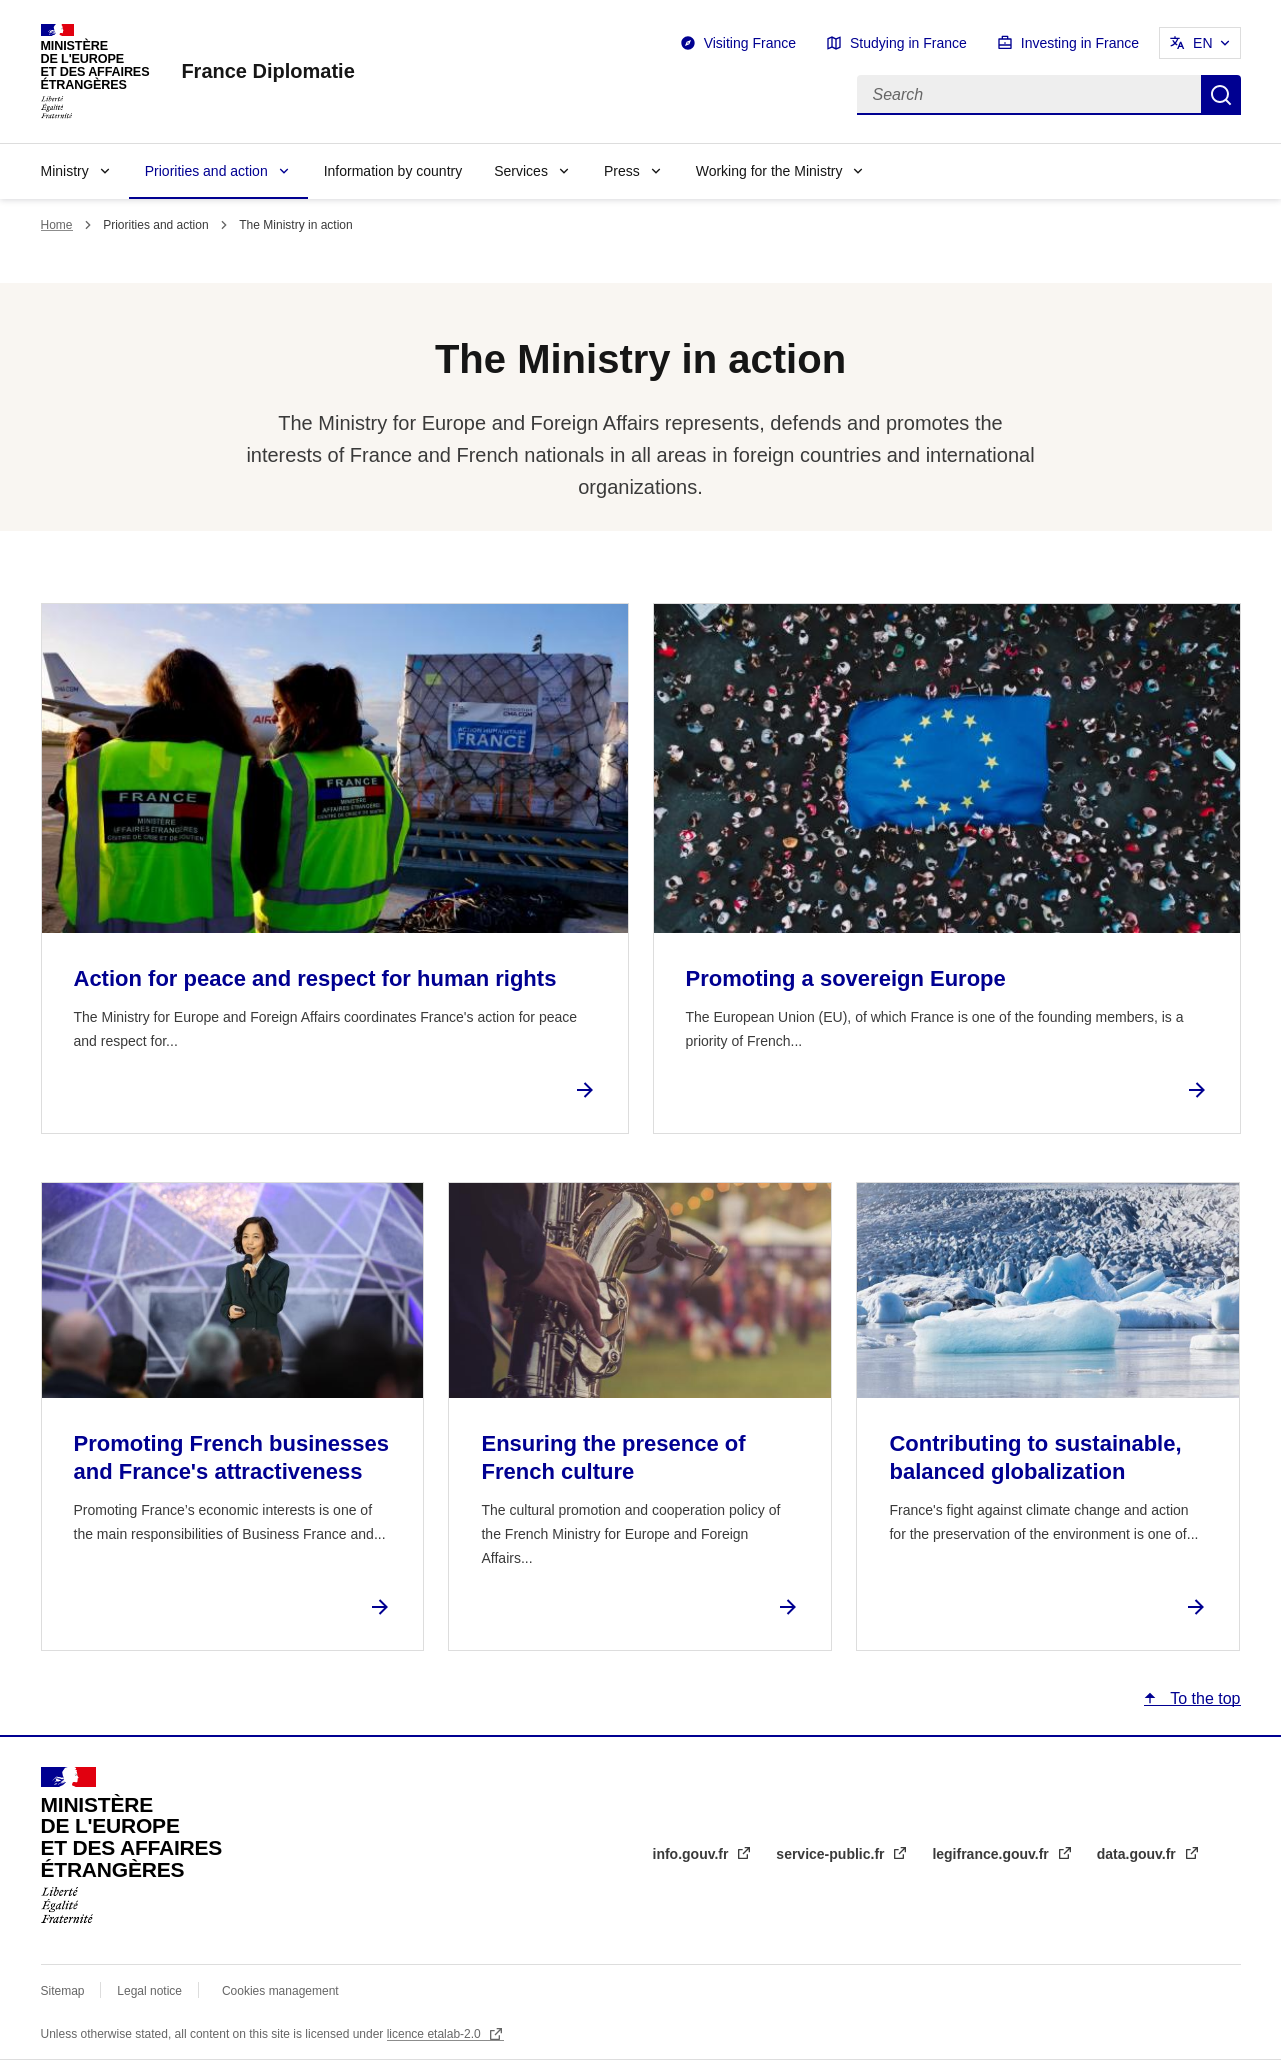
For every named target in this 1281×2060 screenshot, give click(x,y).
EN (1202, 43)
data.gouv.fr (1138, 1854)
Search (1221, 95)
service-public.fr (832, 1854)
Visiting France (750, 43)
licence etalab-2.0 (435, 2034)
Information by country (393, 171)
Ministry (65, 171)
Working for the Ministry (769, 171)
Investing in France (1080, 43)
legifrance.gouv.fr (992, 1854)
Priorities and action (206, 171)
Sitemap (64, 1991)
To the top (1203, 1698)
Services (521, 171)
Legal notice (149, 1991)
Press (622, 171)
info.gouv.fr (693, 1854)
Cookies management (280, 1991)
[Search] (1029, 95)
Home (57, 225)
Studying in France (908, 43)
